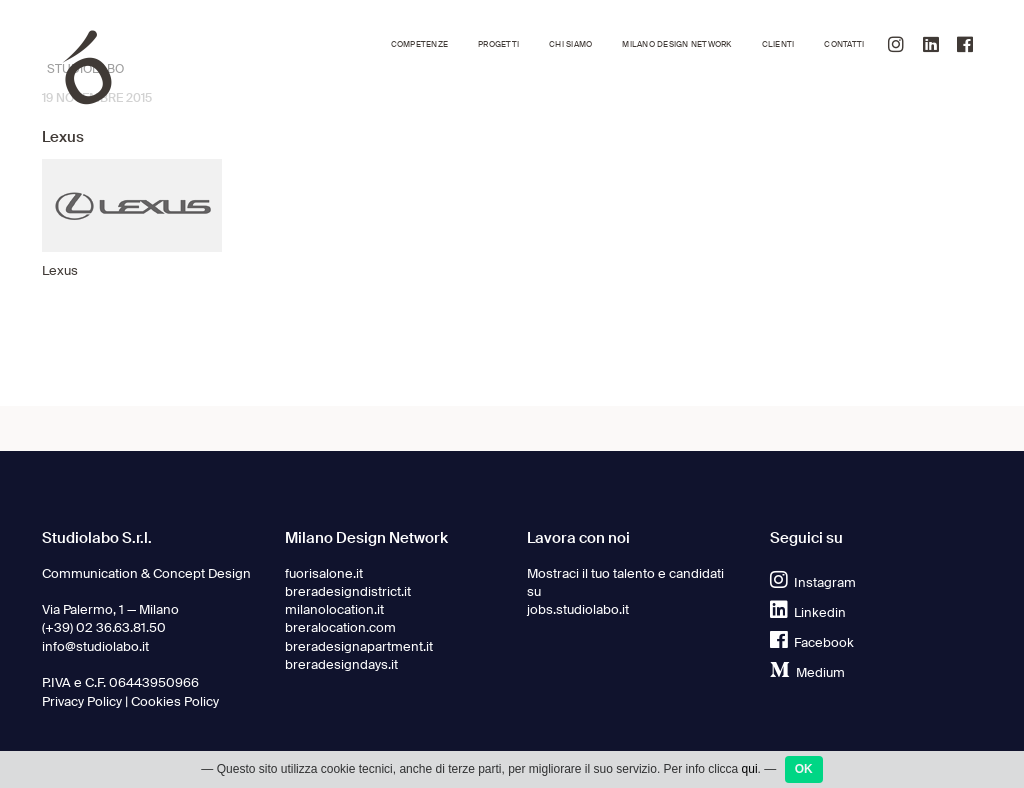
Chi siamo (570, 44)
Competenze (419, 44)
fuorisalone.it (324, 573)
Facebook (812, 642)
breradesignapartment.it (359, 646)
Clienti (778, 44)
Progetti (498, 44)
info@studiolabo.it (95, 646)
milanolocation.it (334, 609)
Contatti (844, 44)
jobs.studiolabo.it (578, 609)
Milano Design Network (676, 44)
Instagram (813, 582)
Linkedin (808, 612)
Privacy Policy (82, 701)
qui (750, 773)
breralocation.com (340, 627)
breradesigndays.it (341, 664)
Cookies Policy (175, 701)
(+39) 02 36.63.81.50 (104, 627)
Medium (807, 672)
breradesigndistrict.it (348, 591)
